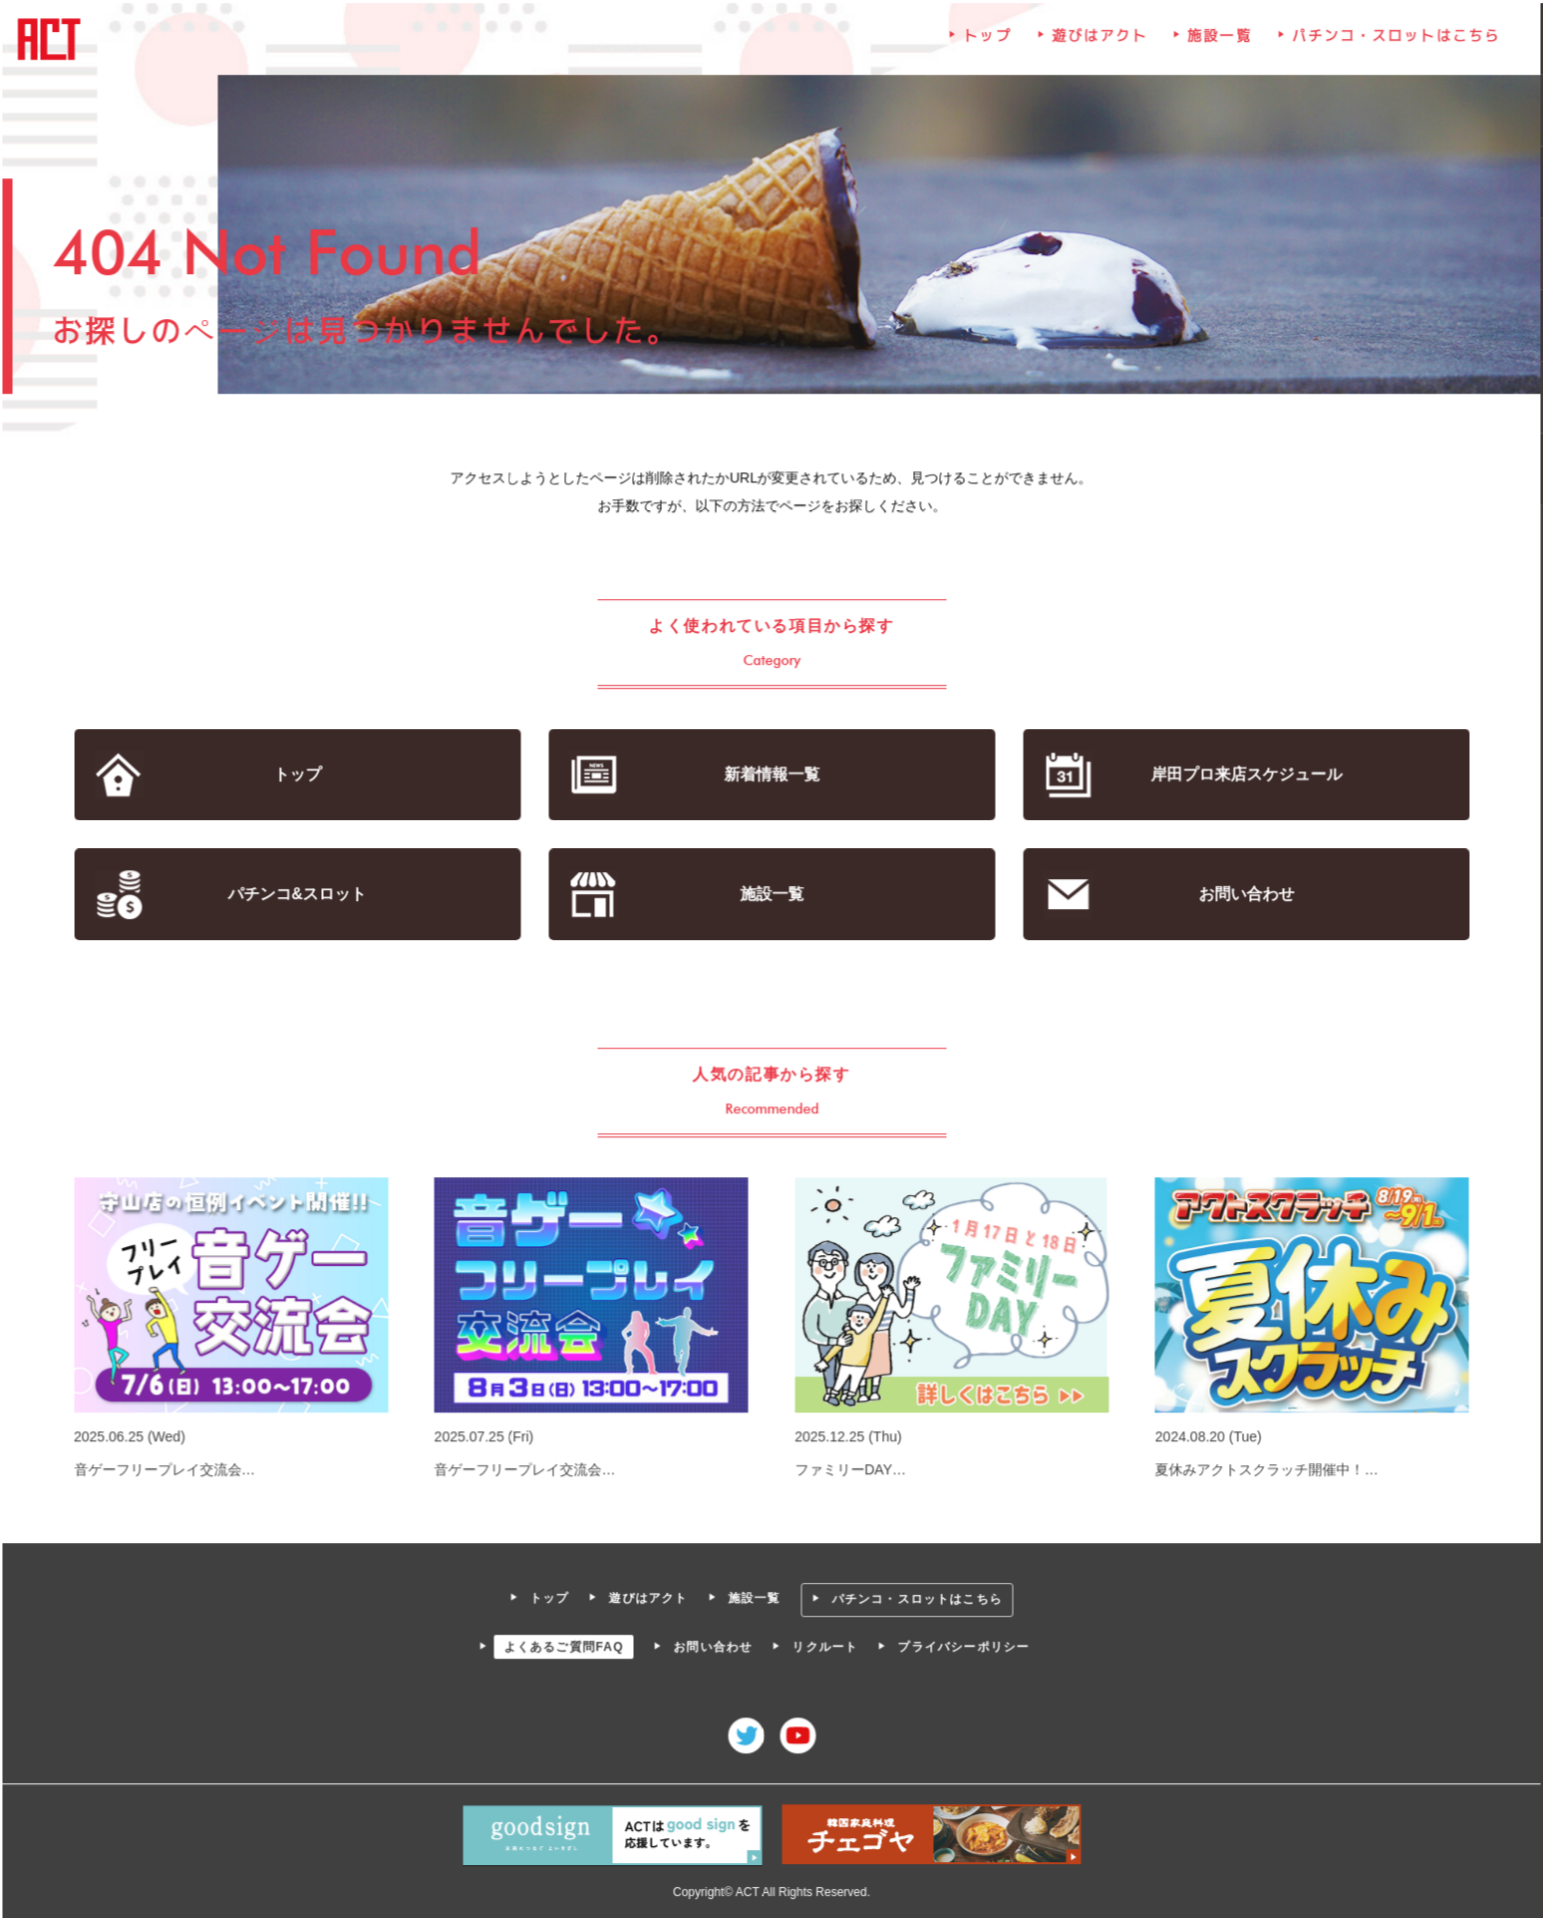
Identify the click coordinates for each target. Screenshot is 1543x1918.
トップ (986, 42)
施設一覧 (1217, 42)
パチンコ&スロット (300, 894)
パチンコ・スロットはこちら (1391, 42)
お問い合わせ (1242, 894)
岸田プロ (1243, 775)
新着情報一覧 (771, 775)
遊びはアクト (1098, 42)
